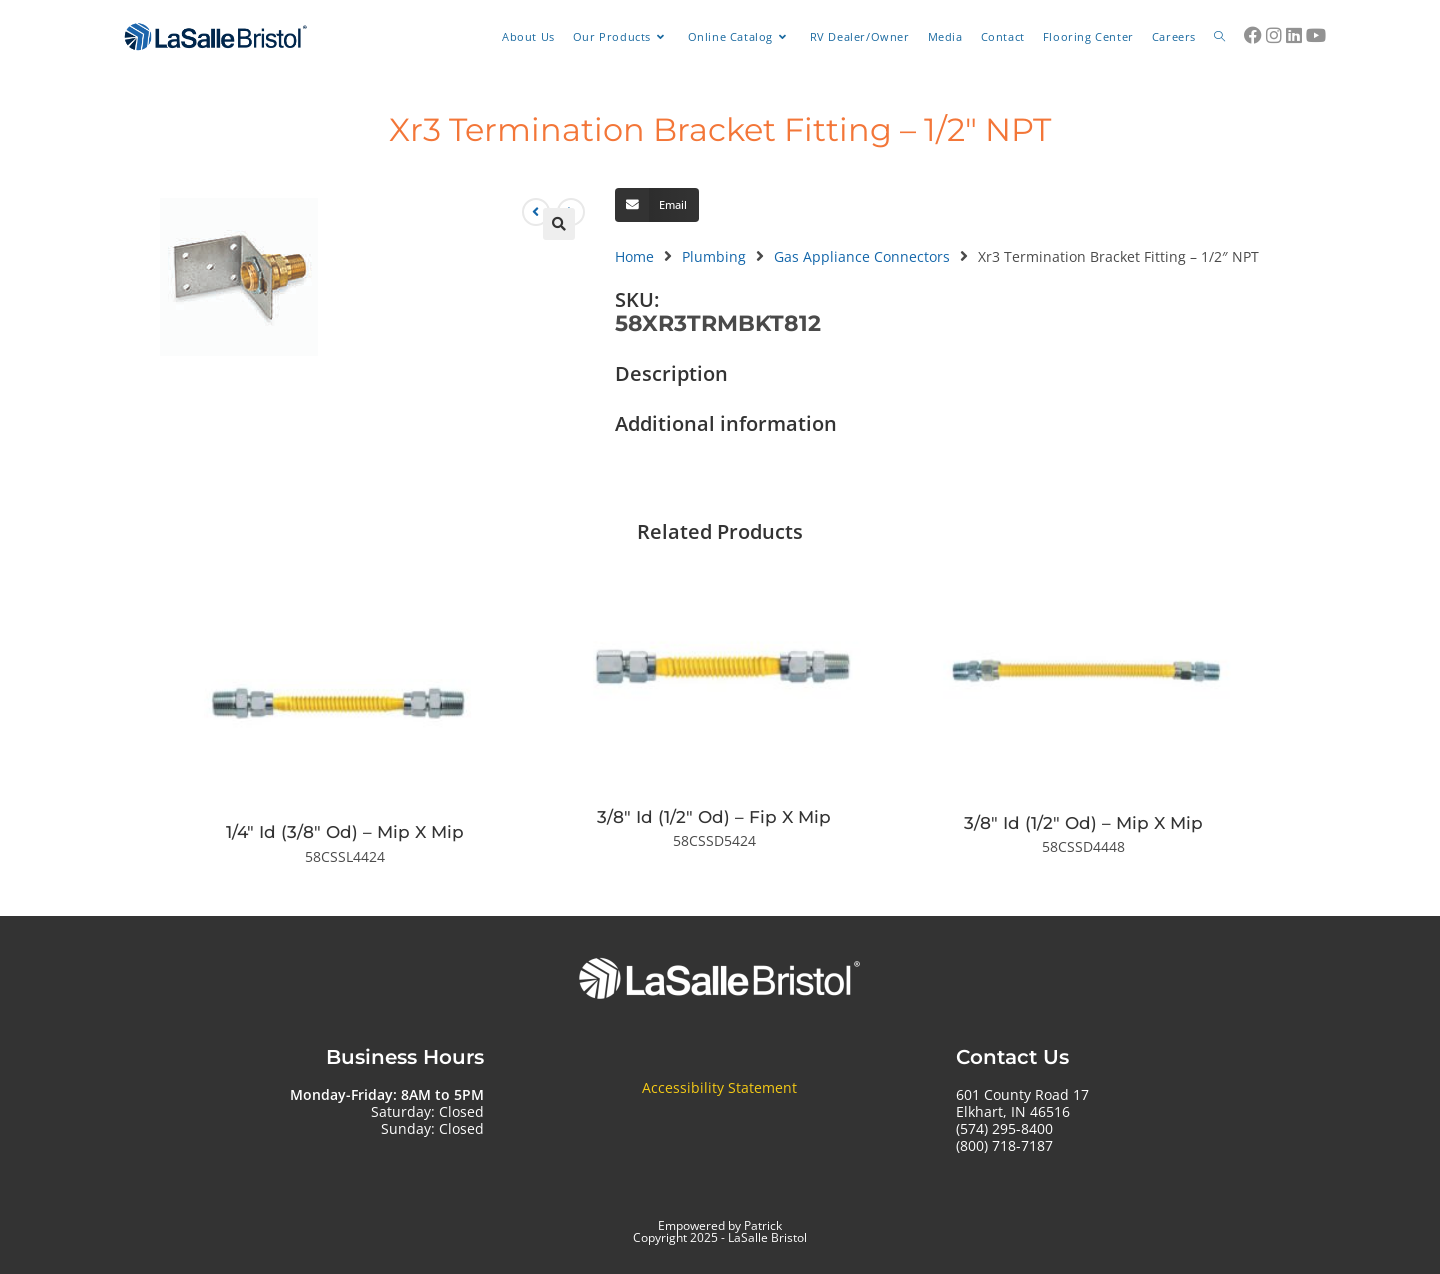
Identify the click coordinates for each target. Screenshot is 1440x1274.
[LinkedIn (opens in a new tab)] (1294, 35)
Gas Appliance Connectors (862, 256)
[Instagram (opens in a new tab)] (1274, 35)
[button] (559, 224)
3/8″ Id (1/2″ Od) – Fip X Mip (714, 817)
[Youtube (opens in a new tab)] (1316, 35)
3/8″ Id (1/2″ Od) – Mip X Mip (1083, 823)
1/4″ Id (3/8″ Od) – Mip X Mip (345, 832)
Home (634, 256)
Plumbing (714, 256)
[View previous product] (536, 212)
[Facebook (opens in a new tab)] (1253, 35)
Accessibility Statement (719, 1087)
